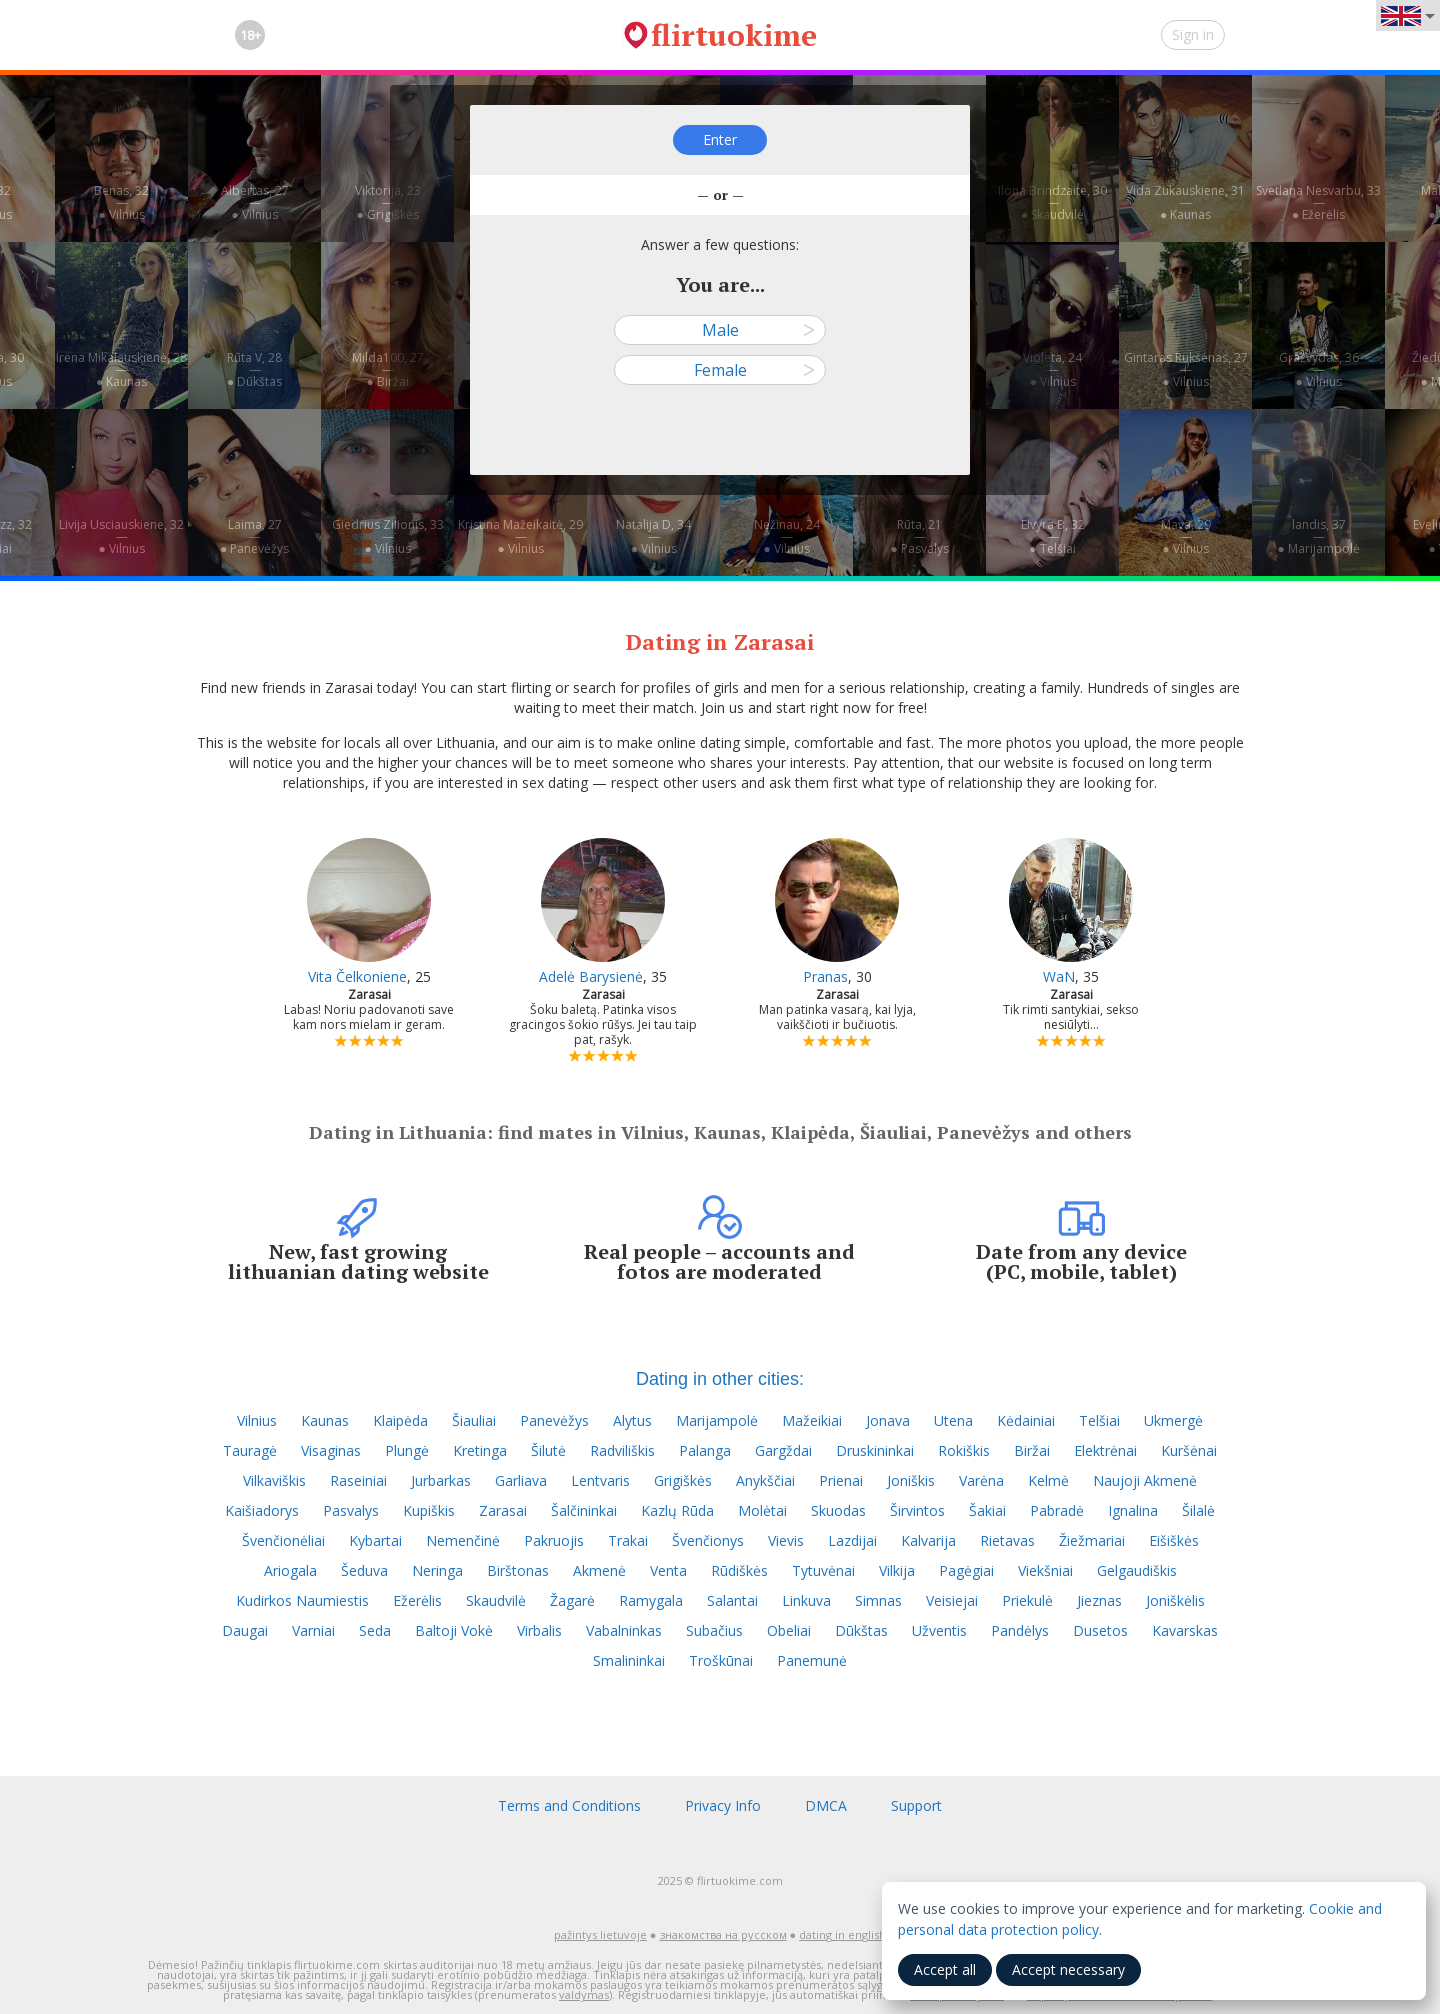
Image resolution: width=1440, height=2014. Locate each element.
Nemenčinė (463, 1540)
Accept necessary (1068, 1969)
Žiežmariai (1092, 1540)
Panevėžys (554, 1420)
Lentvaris (600, 1480)
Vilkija (897, 1570)
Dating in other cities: (720, 1379)
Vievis (786, 1540)
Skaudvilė (496, 1600)
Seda (375, 1630)
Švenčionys (708, 1540)
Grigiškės (683, 1480)
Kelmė (1048, 1480)
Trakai (628, 1540)
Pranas (825, 976)
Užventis (939, 1630)
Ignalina (1133, 1510)
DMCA (826, 1805)
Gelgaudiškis (1137, 1570)
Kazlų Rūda (677, 1510)
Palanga (705, 1450)
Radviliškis (622, 1450)
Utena (953, 1420)
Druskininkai (875, 1450)
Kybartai (375, 1540)
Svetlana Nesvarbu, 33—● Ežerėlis (1318, 202)
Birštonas (518, 1570)
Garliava (521, 1480)
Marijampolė (717, 1420)
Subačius (714, 1630)
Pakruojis (554, 1540)
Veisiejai (952, 1600)
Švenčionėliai (283, 1540)
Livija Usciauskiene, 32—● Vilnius (121, 536)
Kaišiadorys (262, 1510)
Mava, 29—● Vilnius (1186, 536)
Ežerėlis (417, 1600)
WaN (1059, 976)
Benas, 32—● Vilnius (121, 202)
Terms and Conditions (569, 1805)
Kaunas (325, 1420)
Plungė (407, 1450)
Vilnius (257, 1420)
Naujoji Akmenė (1145, 1480)
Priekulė (1027, 1600)
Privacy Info (723, 1805)
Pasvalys (351, 1510)
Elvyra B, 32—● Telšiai (1053, 536)
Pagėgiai (966, 1570)
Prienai (841, 1480)
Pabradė (1057, 1510)
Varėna (981, 1480)
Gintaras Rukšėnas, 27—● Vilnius (1186, 369)
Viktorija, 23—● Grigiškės (388, 202)
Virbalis (539, 1630)
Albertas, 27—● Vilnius (255, 202)
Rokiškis (964, 1450)
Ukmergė (1173, 1420)
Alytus (632, 1420)
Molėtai (762, 1510)
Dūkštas (861, 1630)
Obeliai (789, 1630)
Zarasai (503, 1510)
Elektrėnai (1105, 1450)
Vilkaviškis (274, 1480)
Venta (668, 1570)
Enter (720, 139)
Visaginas (331, 1450)
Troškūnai (721, 1660)
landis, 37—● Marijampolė (1318, 536)
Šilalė (1198, 1510)
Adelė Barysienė (591, 976)
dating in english (842, 1934)
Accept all (945, 1969)
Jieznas (1099, 1600)
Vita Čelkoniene (357, 976)
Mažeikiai (812, 1420)
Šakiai (987, 1510)
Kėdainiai (1026, 1420)
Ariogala (290, 1570)
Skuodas (838, 1510)
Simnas (878, 1600)
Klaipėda (400, 1420)
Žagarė (572, 1600)
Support (916, 1805)
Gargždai (783, 1450)
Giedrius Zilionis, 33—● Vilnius (388, 536)
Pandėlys (1020, 1630)
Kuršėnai (1189, 1450)
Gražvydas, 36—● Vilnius (1319, 369)
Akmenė (599, 1570)
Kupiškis (429, 1510)
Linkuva (806, 1600)
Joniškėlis (1175, 1600)
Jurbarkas (441, 1480)
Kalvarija (928, 1540)
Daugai (245, 1630)
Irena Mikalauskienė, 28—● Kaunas (121, 369)
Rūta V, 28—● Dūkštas (254, 369)
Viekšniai (1045, 1570)
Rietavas (1007, 1540)
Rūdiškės (739, 1570)
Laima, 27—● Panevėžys (254, 536)
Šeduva (364, 1570)
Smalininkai (629, 1660)
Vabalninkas (624, 1630)
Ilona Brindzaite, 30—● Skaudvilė (1052, 202)
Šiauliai (474, 1420)
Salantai (732, 1600)
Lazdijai (852, 1540)
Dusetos (1100, 1630)
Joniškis (911, 1480)
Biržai (1032, 1450)
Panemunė (812, 1660)
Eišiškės (1174, 1540)
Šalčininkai (584, 1510)
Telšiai (1099, 1420)
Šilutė (548, 1450)
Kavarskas (1185, 1630)
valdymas (584, 1994)
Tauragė (250, 1450)
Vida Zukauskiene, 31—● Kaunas (1185, 202)
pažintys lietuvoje (600, 1934)
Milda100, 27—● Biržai (388, 369)
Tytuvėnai (823, 1570)
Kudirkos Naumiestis (302, 1600)
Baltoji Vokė (454, 1630)
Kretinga (480, 1450)
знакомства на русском (723, 1934)
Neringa (437, 1570)
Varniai (313, 1630)
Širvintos (917, 1510)
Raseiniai (358, 1480)
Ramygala (651, 1600)
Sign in (1193, 34)
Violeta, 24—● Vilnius (1052, 369)
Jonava (888, 1420)
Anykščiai (765, 1480)
